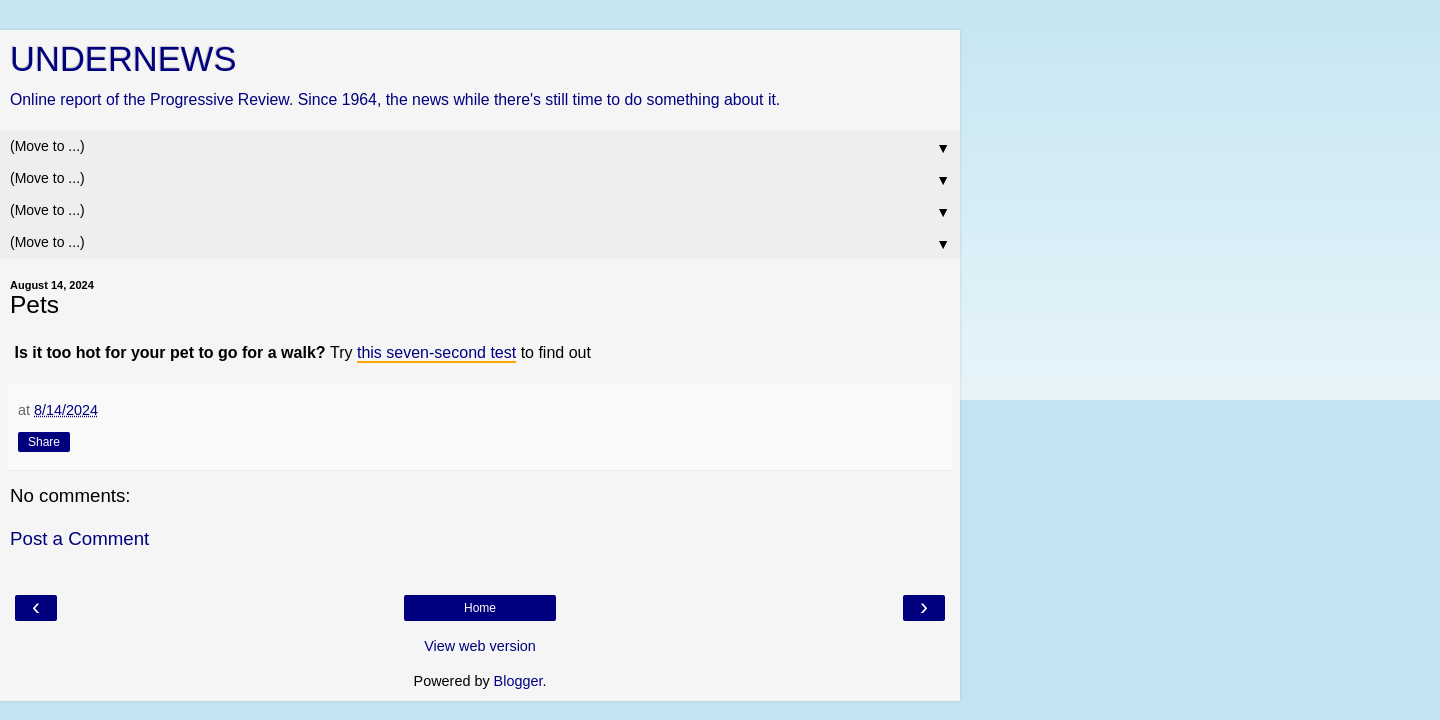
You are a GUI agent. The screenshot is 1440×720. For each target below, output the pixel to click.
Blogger (518, 681)
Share (44, 442)
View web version (480, 646)
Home (480, 608)
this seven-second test (436, 352)
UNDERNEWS (123, 59)
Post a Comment (79, 538)
